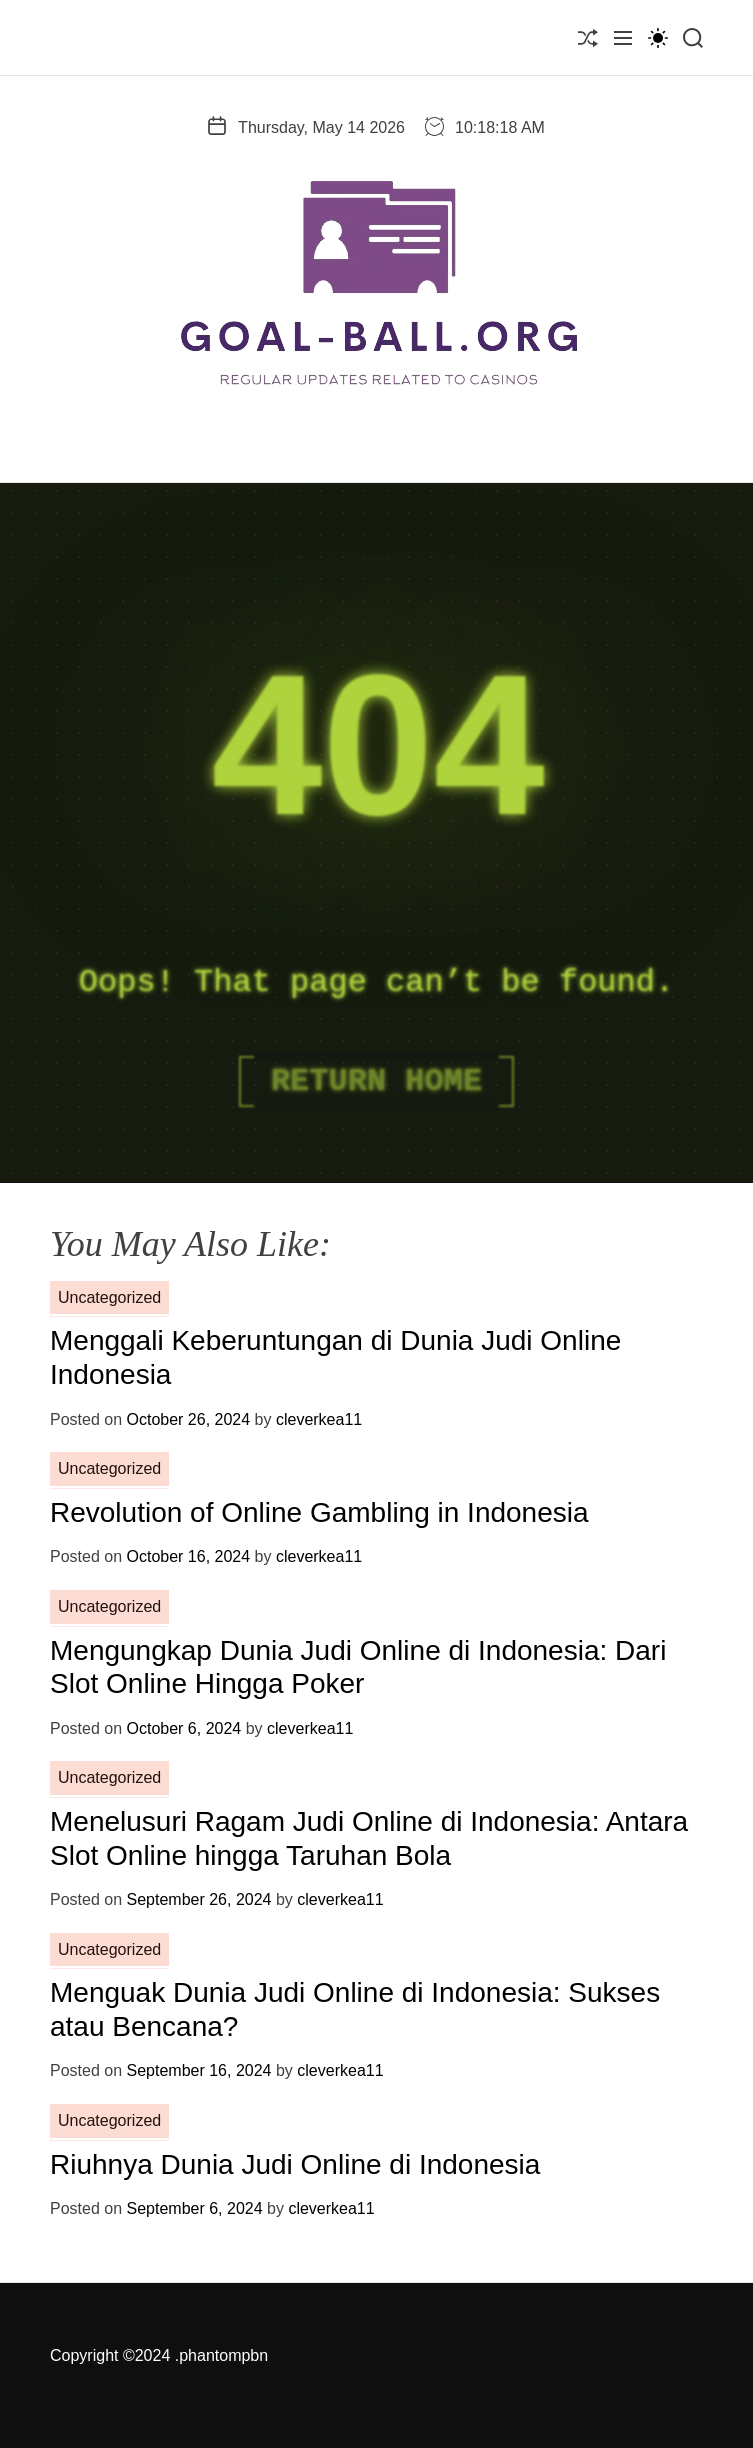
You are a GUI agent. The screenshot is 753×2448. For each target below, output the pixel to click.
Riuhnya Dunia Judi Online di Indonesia (295, 2164)
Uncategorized (109, 1297)
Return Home (376, 1081)
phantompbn (223, 2355)
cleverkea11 (319, 1419)
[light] (658, 37)
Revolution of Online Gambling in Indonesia (319, 1512)
